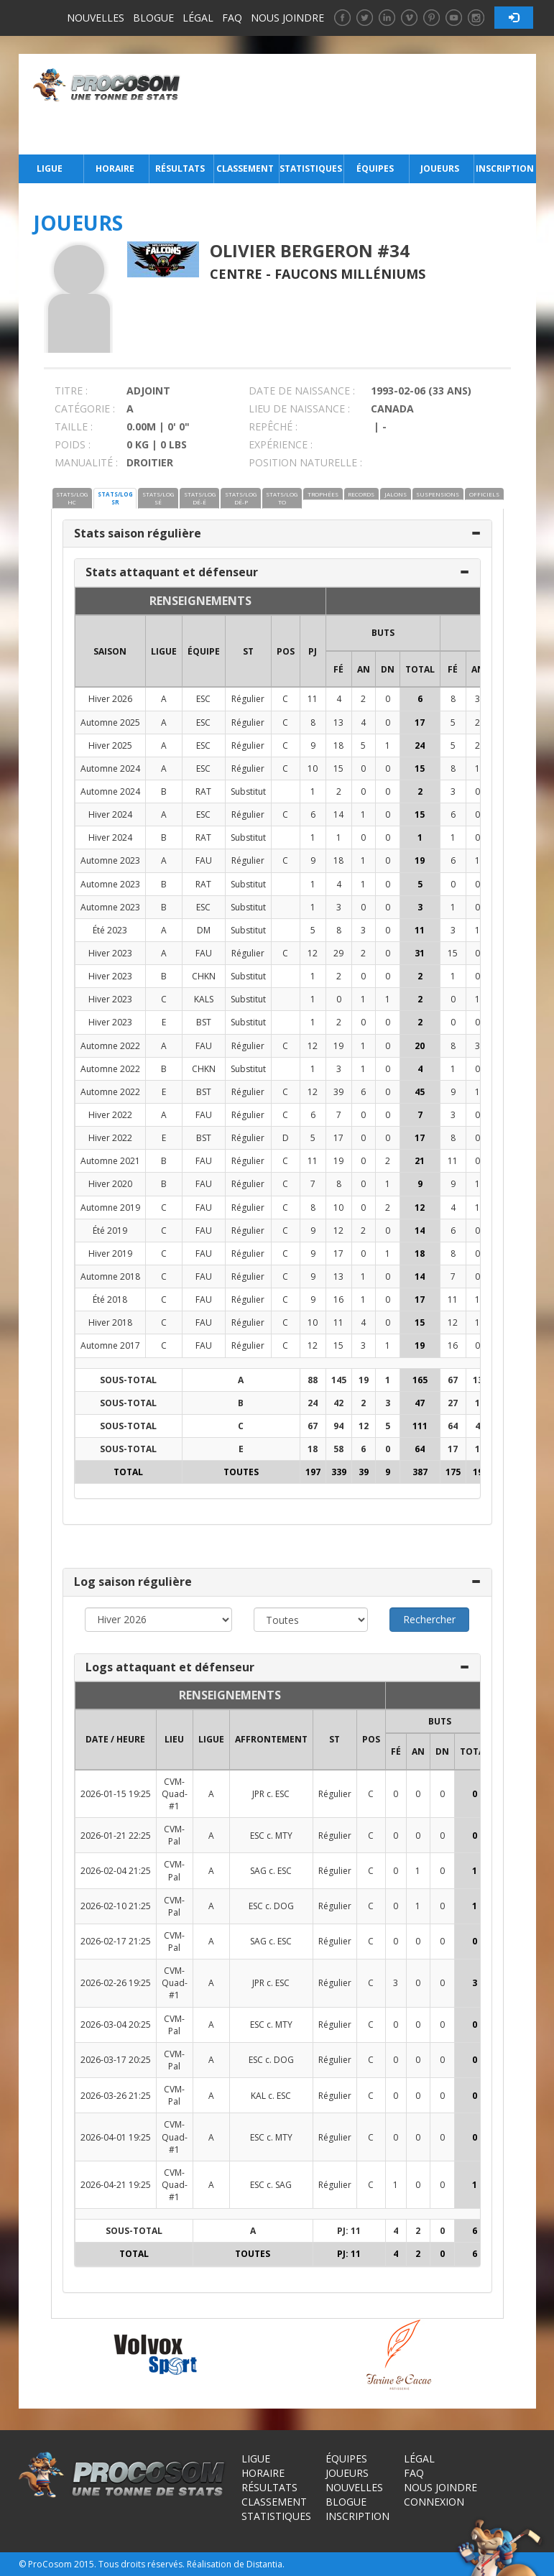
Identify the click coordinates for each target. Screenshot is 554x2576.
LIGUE (164, 651)
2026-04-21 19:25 (115, 2185)
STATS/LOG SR (115, 498)
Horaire (115, 168)
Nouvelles (95, 17)
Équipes (375, 168)
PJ (312, 651)
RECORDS (361, 494)
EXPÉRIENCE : (281, 444)
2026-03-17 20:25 (115, 2060)
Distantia (264, 2564)
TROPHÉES (323, 494)
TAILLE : (74, 426)
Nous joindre (287, 17)
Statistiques (310, 168)
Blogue (153, 17)
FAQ (232, 17)
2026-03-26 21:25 (115, 2096)
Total (420, 669)
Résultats (180, 168)
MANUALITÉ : (86, 462)
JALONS (395, 494)
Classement (245, 168)
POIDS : (73, 444)
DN (387, 669)
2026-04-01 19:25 (115, 2137)
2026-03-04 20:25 (115, 2024)
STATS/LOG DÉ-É (200, 498)
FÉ (338, 669)
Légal (198, 17)
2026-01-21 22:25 (115, 1835)
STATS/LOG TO (281, 498)
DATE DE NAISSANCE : (302, 390)
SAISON (109, 651)
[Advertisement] (362, 104)
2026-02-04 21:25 (115, 1871)
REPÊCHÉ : (273, 426)
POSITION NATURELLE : (305, 462)
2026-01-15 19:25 (115, 1794)
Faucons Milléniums (349, 273)
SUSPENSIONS (437, 494)
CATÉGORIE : (85, 408)
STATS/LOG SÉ (158, 498)
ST (248, 651)
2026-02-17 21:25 (115, 1941)
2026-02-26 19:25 (115, 1983)
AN (363, 669)
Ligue (50, 168)
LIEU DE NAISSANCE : (299, 408)
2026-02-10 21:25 (115, 1906)
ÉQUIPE (204, 651)
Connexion (434, 2501)
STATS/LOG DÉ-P (241, 498)
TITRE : (71, 390)
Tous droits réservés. (141, 2564)
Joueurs (439, 168)
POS (286, 651)
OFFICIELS (484, 494)
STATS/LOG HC (72, 498)
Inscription (505, 168)
